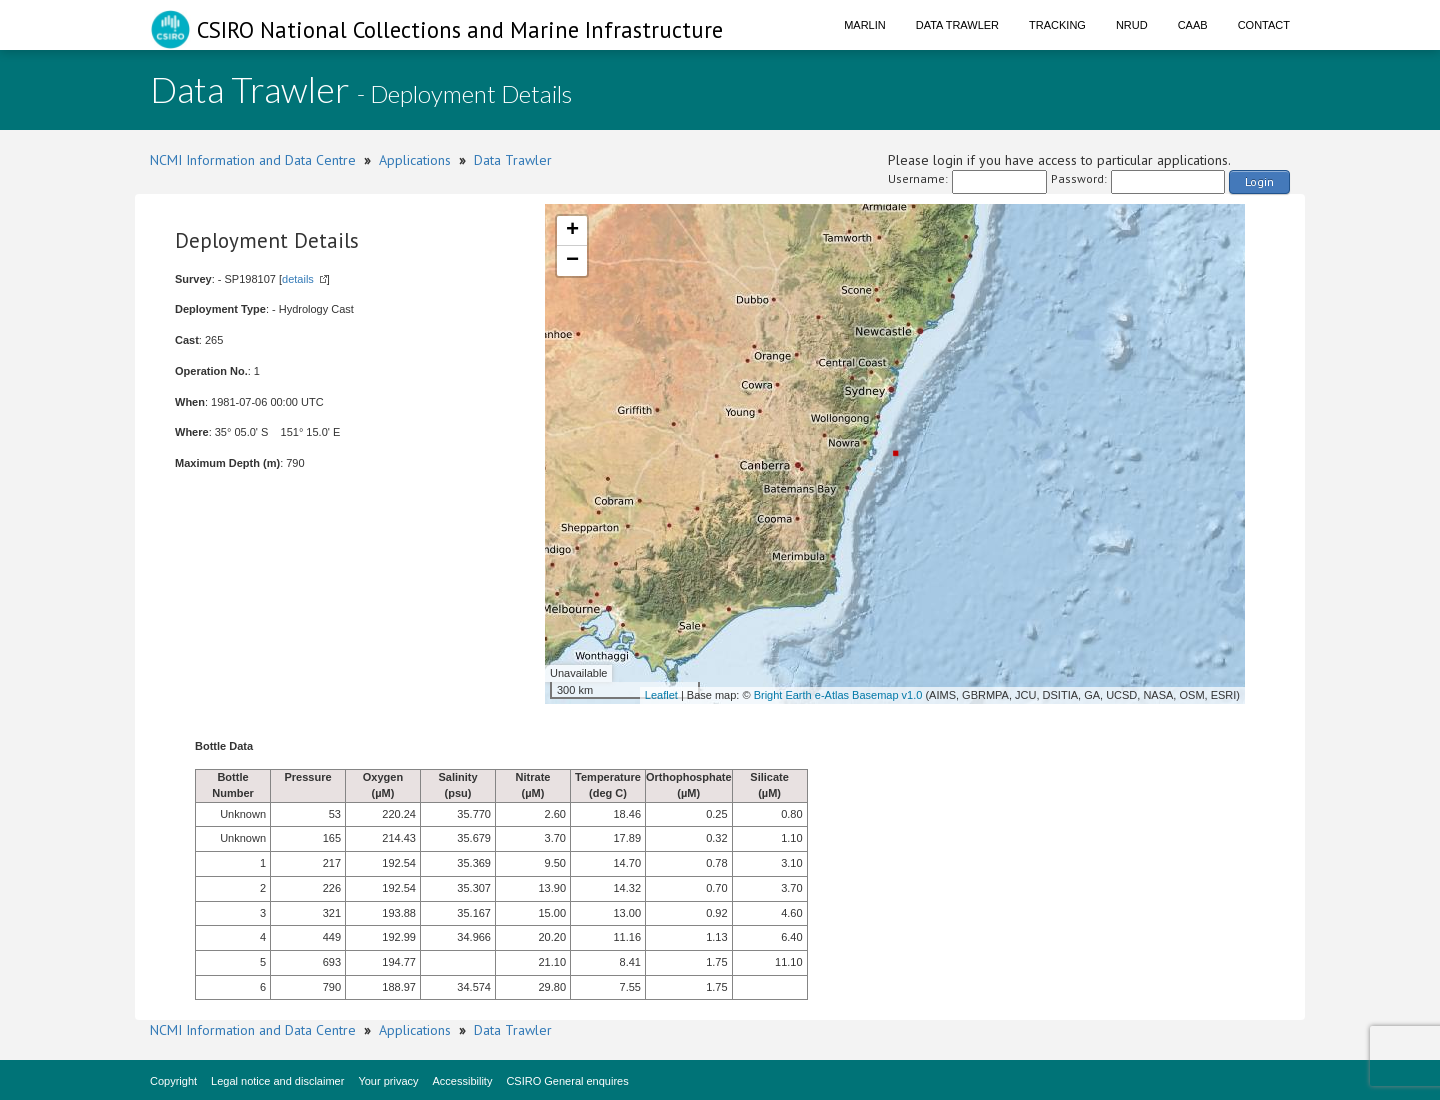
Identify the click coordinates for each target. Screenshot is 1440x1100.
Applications (415, 160)
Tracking (1057, 25)
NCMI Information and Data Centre (253, 160)
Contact (1264, 25)
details (298, 279)
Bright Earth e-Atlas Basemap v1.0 (838, 695)
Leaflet (661, 695)
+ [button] (572, 231)
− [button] (572, 261)
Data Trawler (957, 25)
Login (1259, 181)
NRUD (1132, 25)
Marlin (865, 25)
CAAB (1193, 25)
